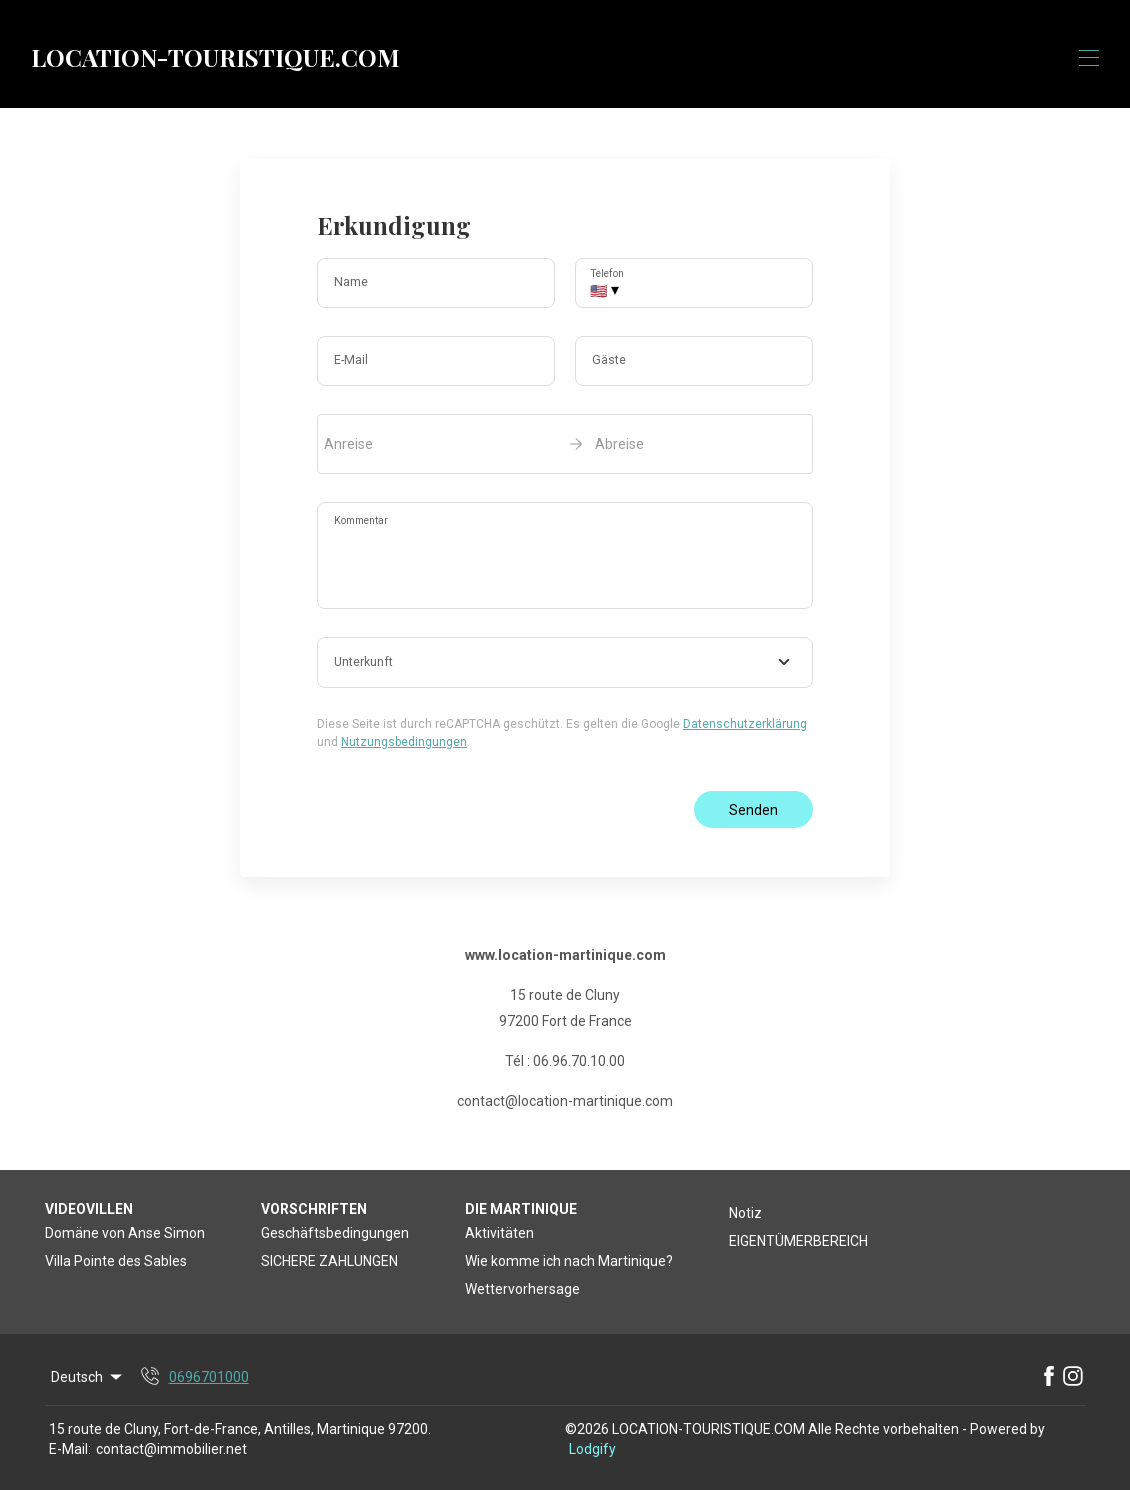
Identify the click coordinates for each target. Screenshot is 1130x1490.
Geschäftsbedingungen (335, 1233)
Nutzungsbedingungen (404, 742)
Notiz (745, 1213)
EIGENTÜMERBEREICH (798, 1241)
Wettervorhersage (522, 1289)
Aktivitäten (499, 1233)
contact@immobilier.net (171, 1449)
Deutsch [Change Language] (88, 1377)
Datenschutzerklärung (745, 724)
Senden (753, 810)
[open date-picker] (565, 444)
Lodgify (592, 1449)
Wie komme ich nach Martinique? (569, 1261)
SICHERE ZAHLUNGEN (329, 1261)
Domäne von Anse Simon (125, 1233)
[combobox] (565, 663)
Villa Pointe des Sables (116, 1261)
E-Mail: (70, 1449)
